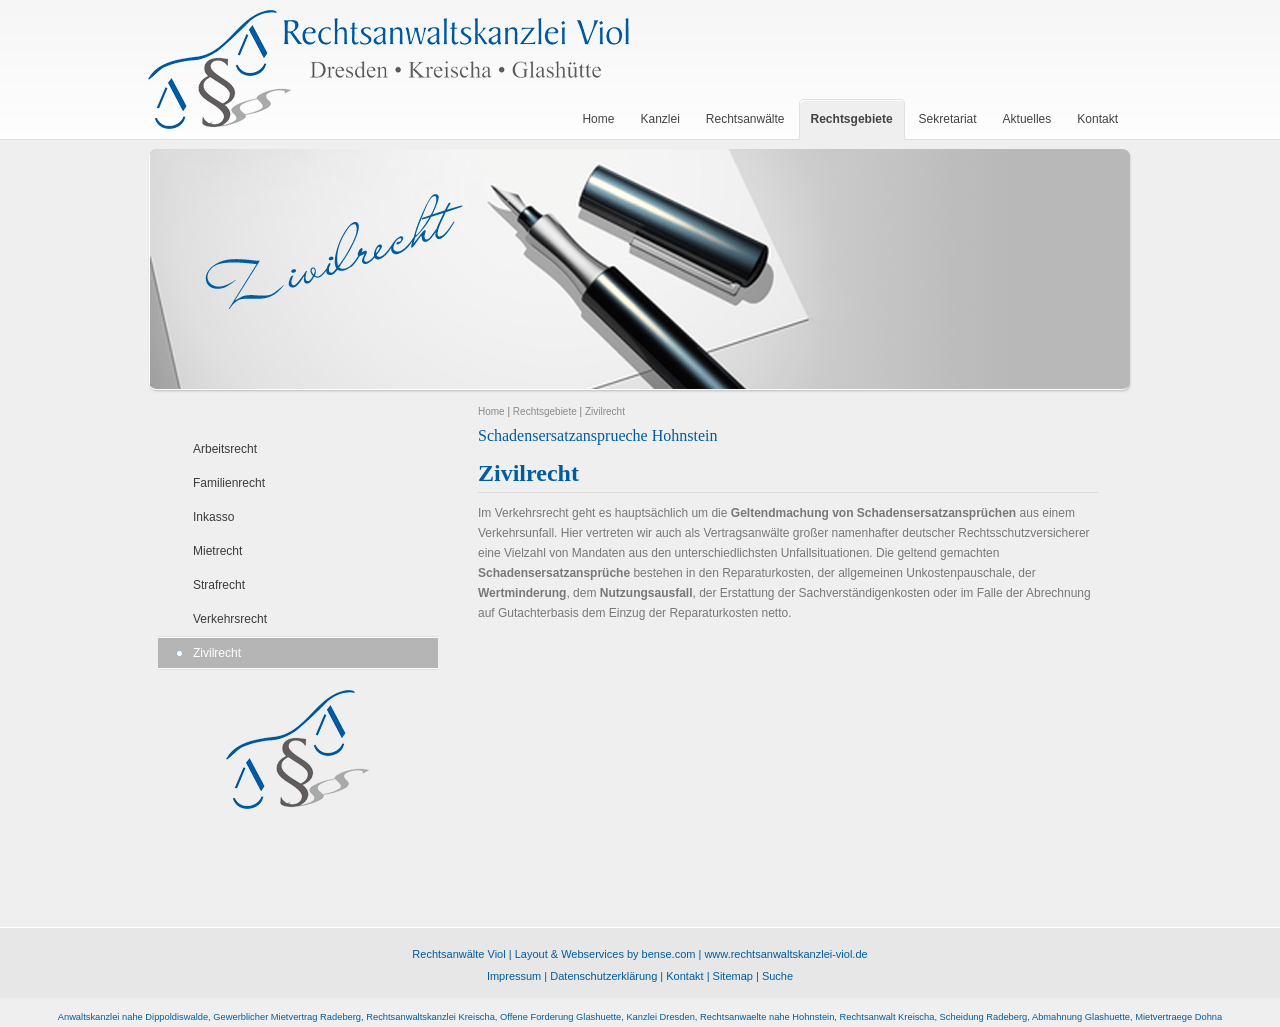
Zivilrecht (217, 653)
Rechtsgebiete (545, 411)
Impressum (514, 976)
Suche (777, 976)
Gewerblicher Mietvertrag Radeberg (287, 1017)
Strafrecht (219, 585)
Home (491, 411)
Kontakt (684, 976)
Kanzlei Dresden (660, 1017)
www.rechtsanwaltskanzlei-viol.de (785, 954)
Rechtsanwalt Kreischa (887, 1017)
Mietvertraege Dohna (1178, 1017)
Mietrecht (217, 551)
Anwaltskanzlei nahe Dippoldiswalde (133, 1017)
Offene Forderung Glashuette (560, 1017)
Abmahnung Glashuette (1081, 1017)
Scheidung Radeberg (984, 1017)
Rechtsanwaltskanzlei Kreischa (430, 1017)
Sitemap (733, 976)
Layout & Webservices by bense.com (605, 954)
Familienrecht (229, 483)
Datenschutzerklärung (603, 976)
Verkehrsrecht (230, 619)
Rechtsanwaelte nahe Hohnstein (767, 1017)
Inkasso (213, 517)
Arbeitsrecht (225, 449)
